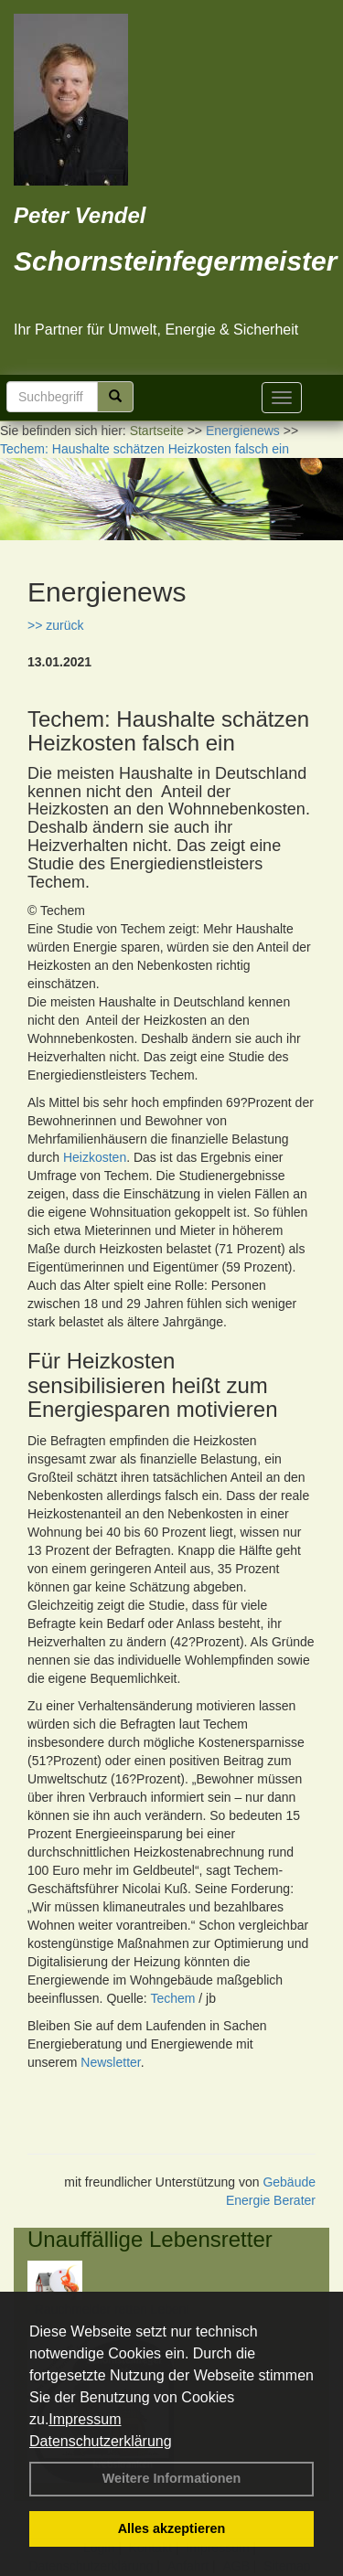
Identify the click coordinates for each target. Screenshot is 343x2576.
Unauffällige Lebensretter (150, 2239)
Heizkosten (94, 1157)
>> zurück (55, 625)
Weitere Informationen (171, 2478)
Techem (172, 1998)
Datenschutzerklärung (100, 2441)
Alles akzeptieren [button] (172, 2528)
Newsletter (110, 2062)
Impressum (84, 2419)
